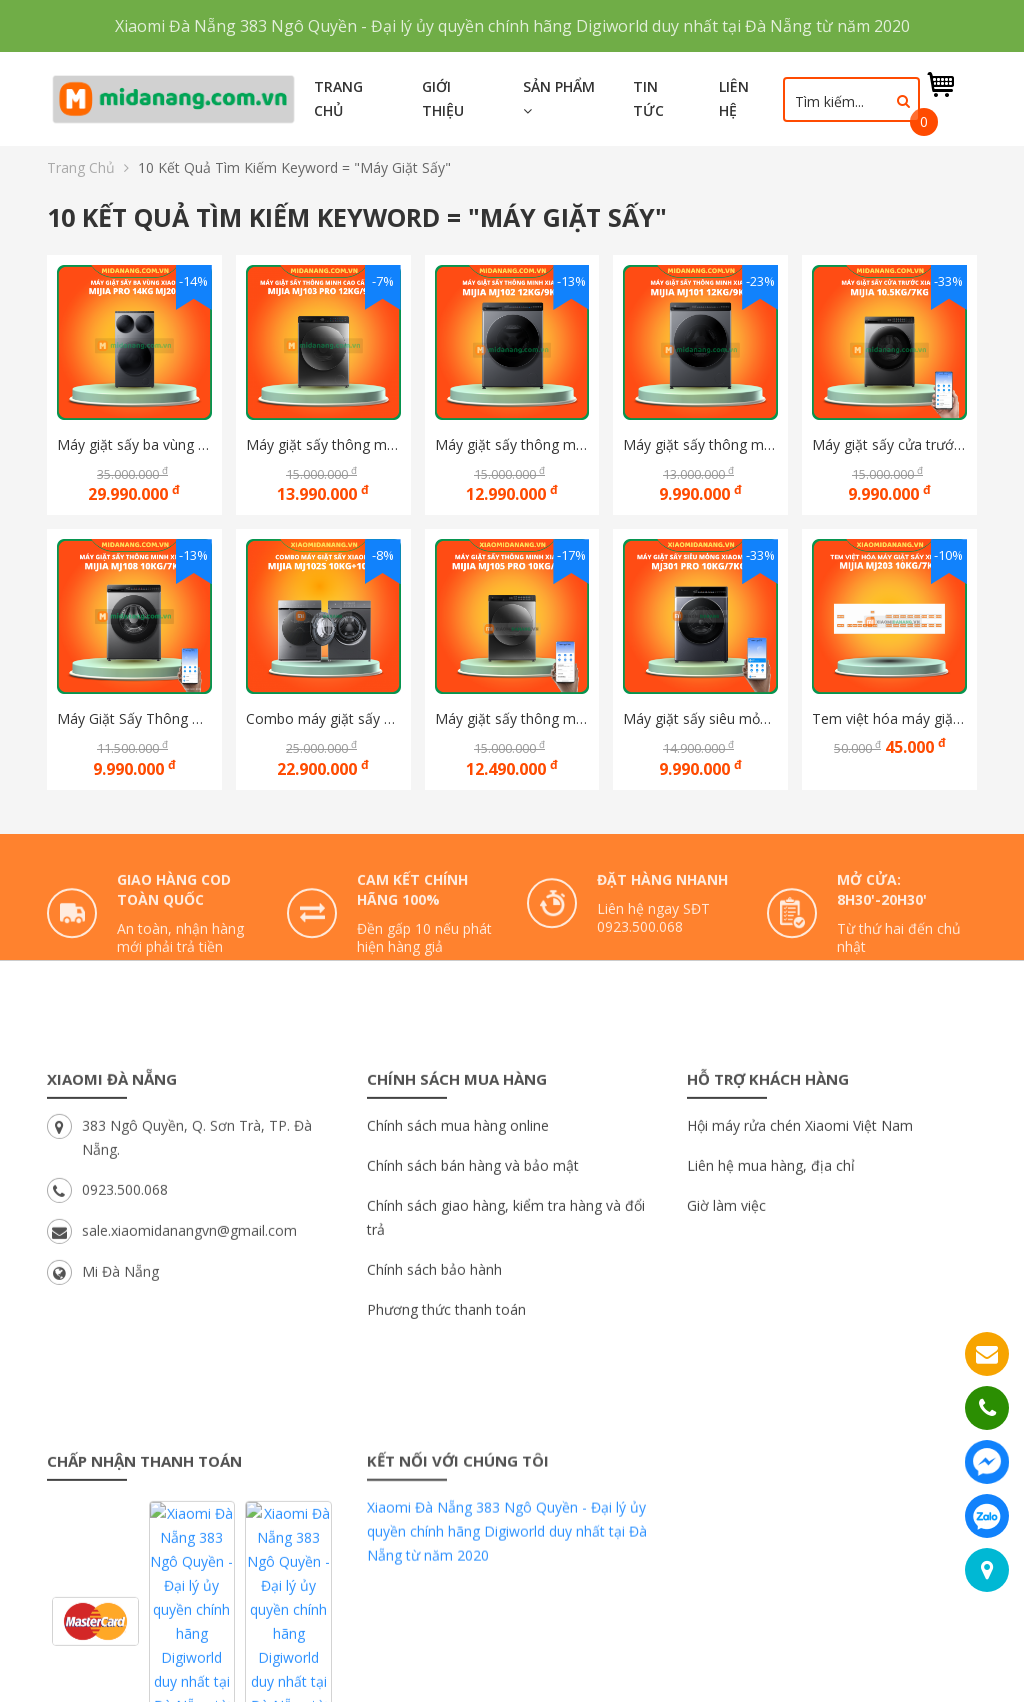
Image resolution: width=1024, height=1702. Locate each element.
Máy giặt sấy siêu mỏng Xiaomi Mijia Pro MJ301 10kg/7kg (700, 718)
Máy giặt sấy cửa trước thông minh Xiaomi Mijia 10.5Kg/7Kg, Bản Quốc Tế (889, 444)
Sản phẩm (559, 97)
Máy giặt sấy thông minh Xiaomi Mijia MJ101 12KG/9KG (700, 444)
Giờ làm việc (726, 1359)
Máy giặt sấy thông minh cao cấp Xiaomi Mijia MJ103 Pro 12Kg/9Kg (323, 444)
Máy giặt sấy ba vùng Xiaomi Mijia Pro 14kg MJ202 (134, 444)
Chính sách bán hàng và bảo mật (473, 1319)
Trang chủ (338, 98)
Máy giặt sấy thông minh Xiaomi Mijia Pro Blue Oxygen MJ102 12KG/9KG (512, 444)
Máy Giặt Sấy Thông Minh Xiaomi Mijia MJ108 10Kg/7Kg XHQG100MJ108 (134, 718)
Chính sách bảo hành (434, 1423)
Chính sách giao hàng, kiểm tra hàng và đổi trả (506, 1371)
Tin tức (648, 98)
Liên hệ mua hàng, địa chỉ (771, 1319)
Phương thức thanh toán (446, 1463)
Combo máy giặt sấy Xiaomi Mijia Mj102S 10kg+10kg (323, 718)
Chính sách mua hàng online (458, 1279)
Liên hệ (734, 98)
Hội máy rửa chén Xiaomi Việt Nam (800, 1279)
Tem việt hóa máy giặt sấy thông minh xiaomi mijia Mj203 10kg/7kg (889, 718)
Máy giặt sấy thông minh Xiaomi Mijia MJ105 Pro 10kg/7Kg (512, 718)
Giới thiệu (443, 98)
